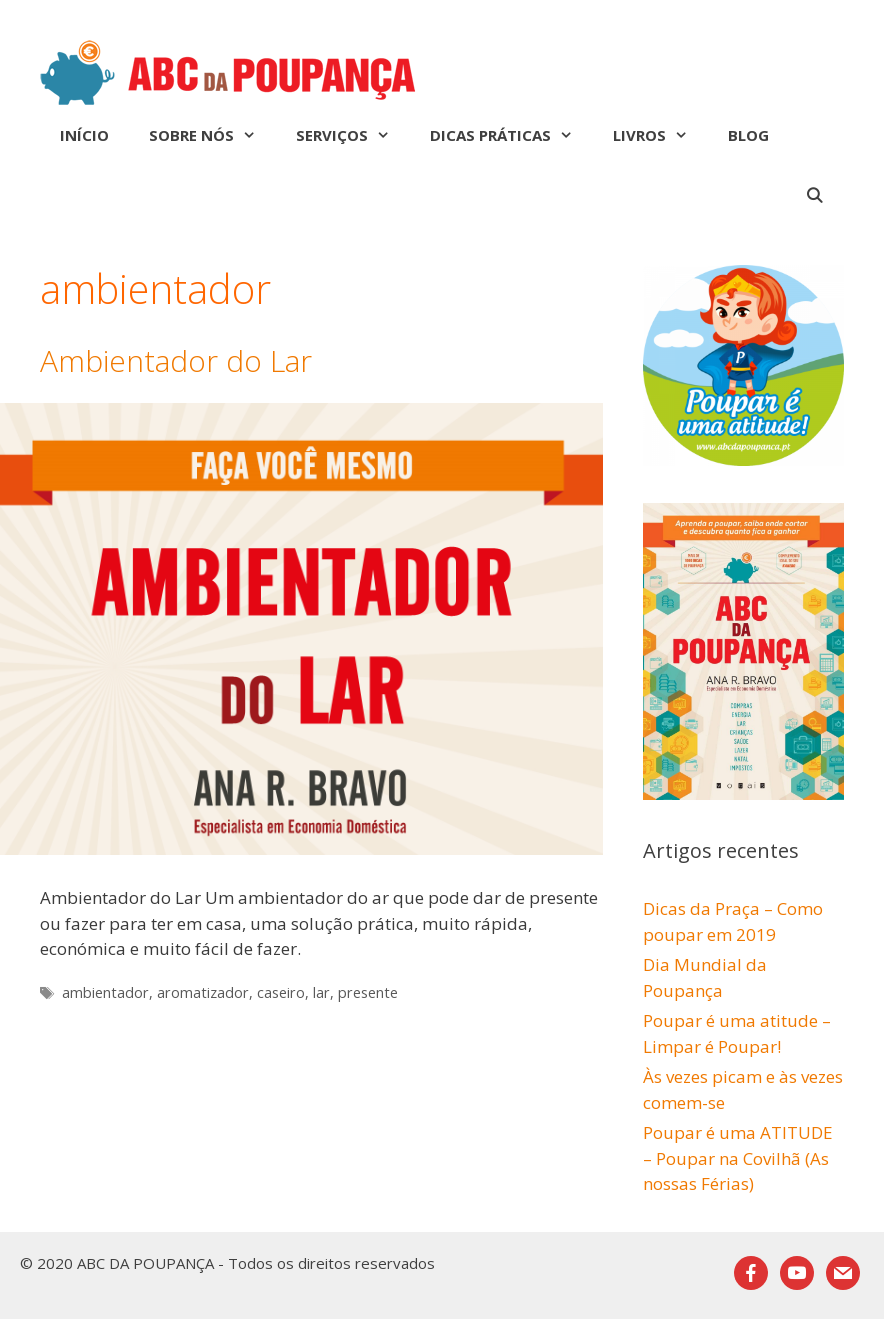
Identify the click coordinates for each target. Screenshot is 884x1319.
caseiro (281, 992)
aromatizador (203, 992)
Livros (660, 135)
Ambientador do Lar (176, 360)
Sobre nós (212, 135)
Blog (748, 135)
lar (321, 992)
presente (368, 992)
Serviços (353, 135)
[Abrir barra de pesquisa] (814, 195)
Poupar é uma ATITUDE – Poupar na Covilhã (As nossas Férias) (738, 1158)
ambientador (105, 992)
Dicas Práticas (511, 135)
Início (84, 135)
